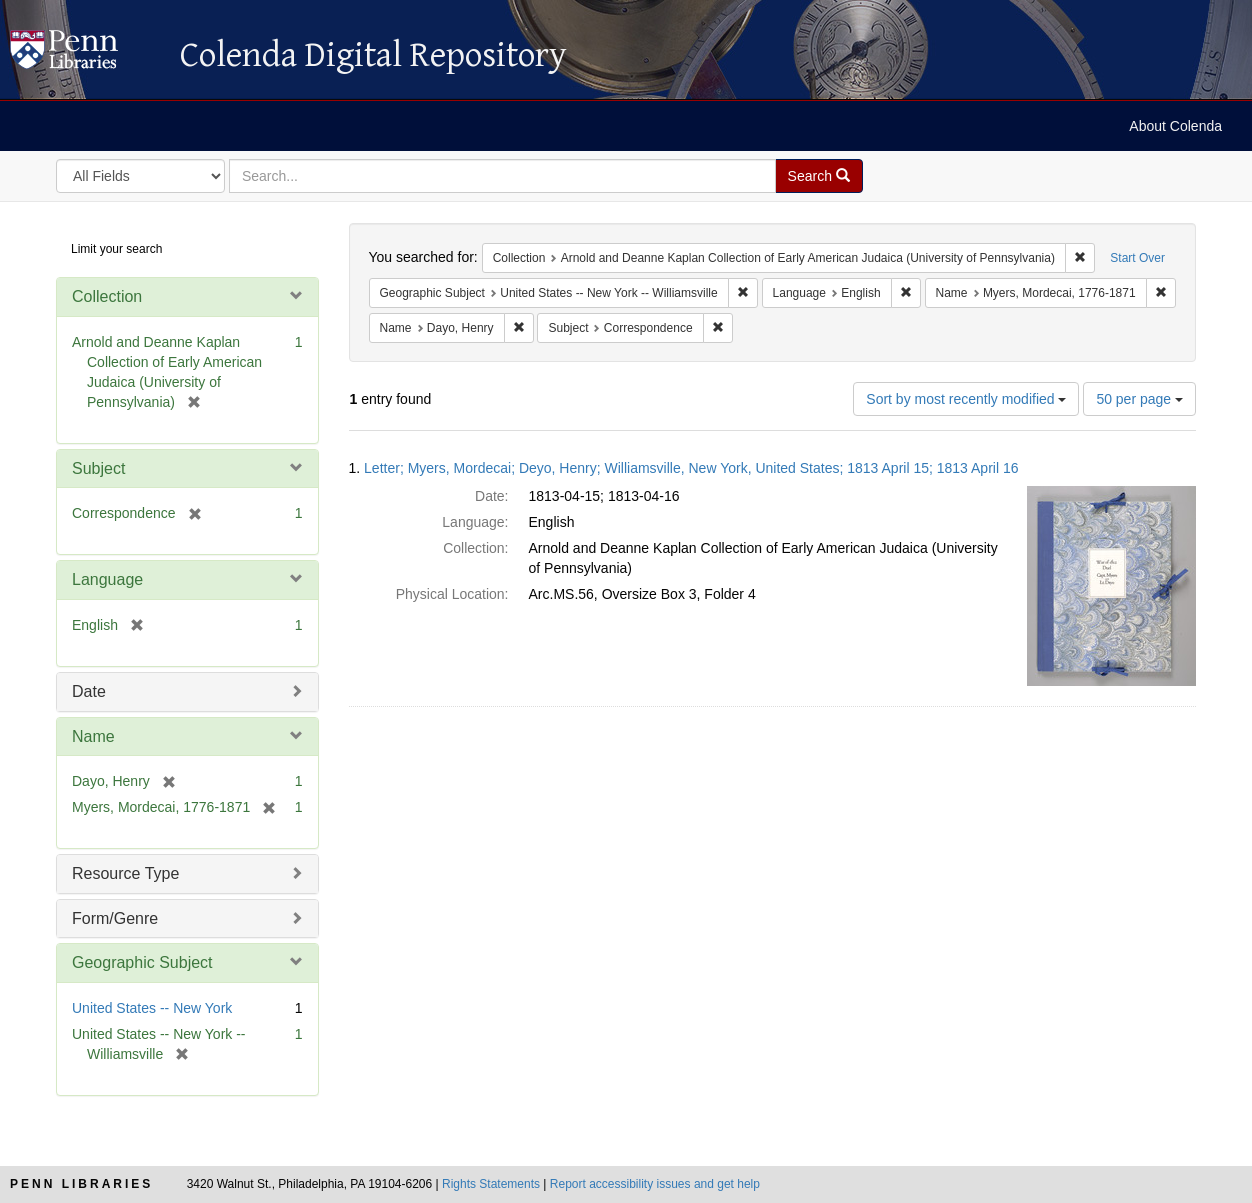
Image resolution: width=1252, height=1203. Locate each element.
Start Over (1137, 258)
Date (89, 691)
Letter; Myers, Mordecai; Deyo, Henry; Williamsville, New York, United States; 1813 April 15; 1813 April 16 (691, 468)
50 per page (1139, 399)
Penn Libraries (81, 1184)
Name (93, 736)
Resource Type (125, 873)
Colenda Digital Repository (85, 55)
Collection (107, 296)
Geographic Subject (142, 962)
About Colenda (1175, 126)
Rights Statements (491, 1184)
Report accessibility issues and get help (655, 1184)
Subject (98, 468)
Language (107, 579)
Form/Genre (115, 918)
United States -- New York (152, 1008)
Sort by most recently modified (966, 399)
